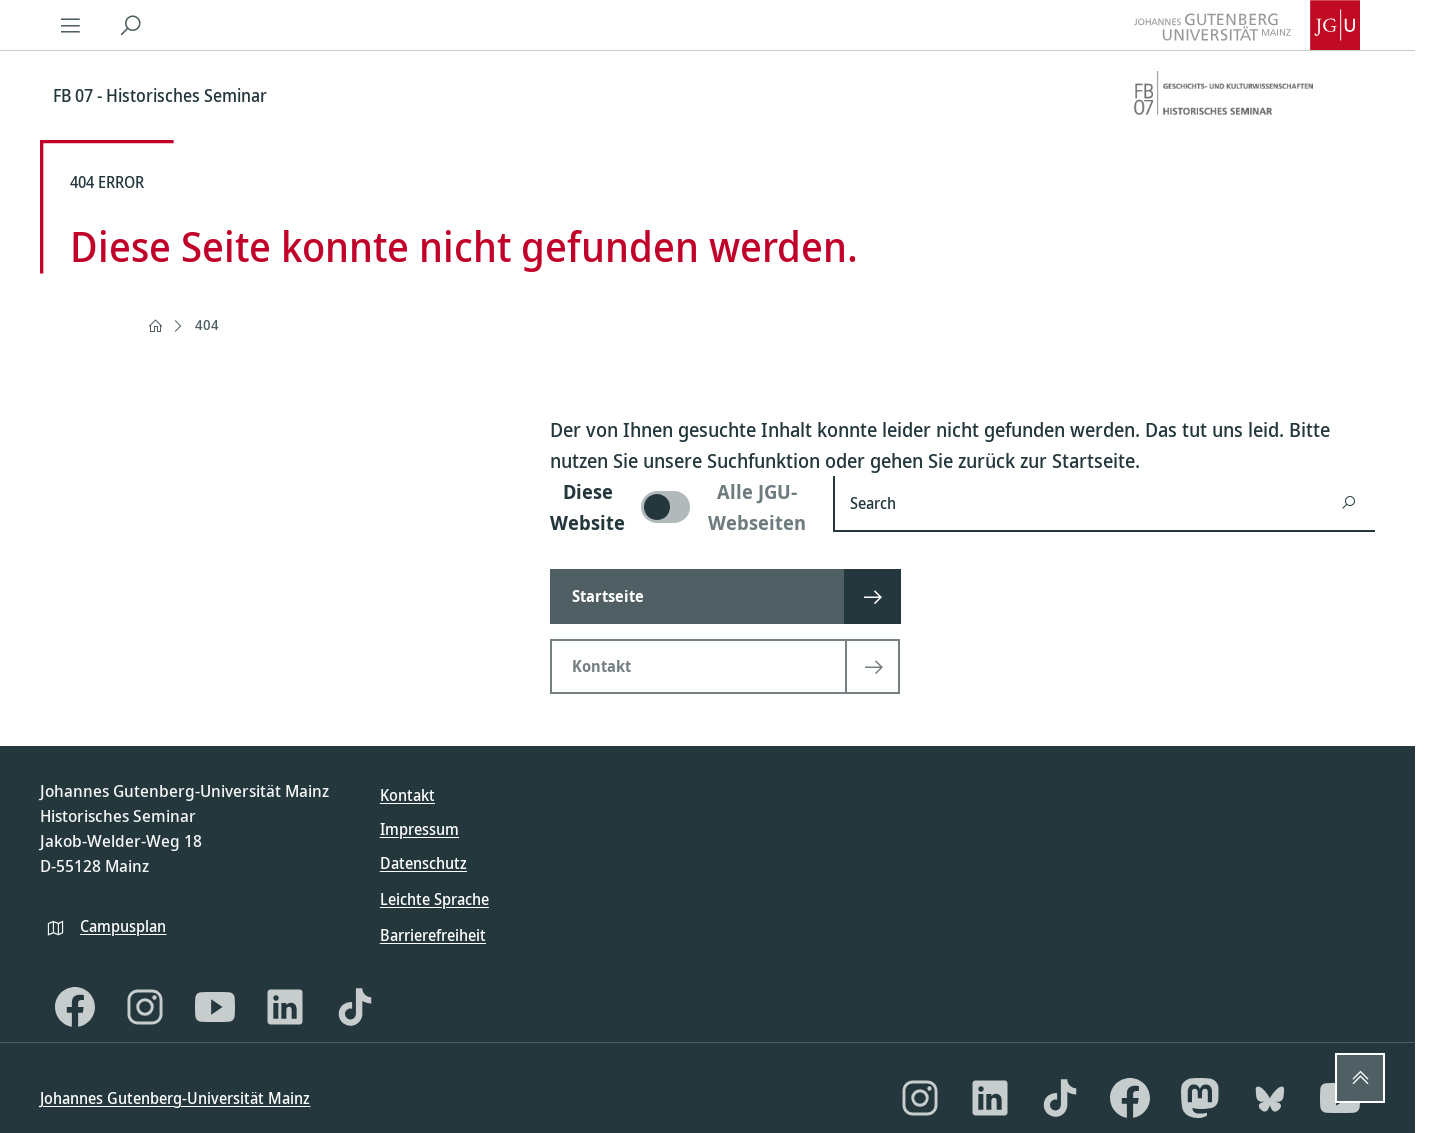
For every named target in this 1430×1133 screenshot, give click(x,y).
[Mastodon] (1200, 1098)
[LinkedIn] (285, 1007)
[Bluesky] (1270, 1098)
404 (207, 324)
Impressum (419, 829)
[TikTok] (355, 1007)
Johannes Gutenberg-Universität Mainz (175, 1098)
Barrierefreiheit (433, 935)
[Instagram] (145, 1007)
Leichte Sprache (434, 899)
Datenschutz (423, 863)
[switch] (679, 507)
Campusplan (123, 926)
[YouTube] (215, 1007)
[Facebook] (75, 1007)
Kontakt (407, 795)
